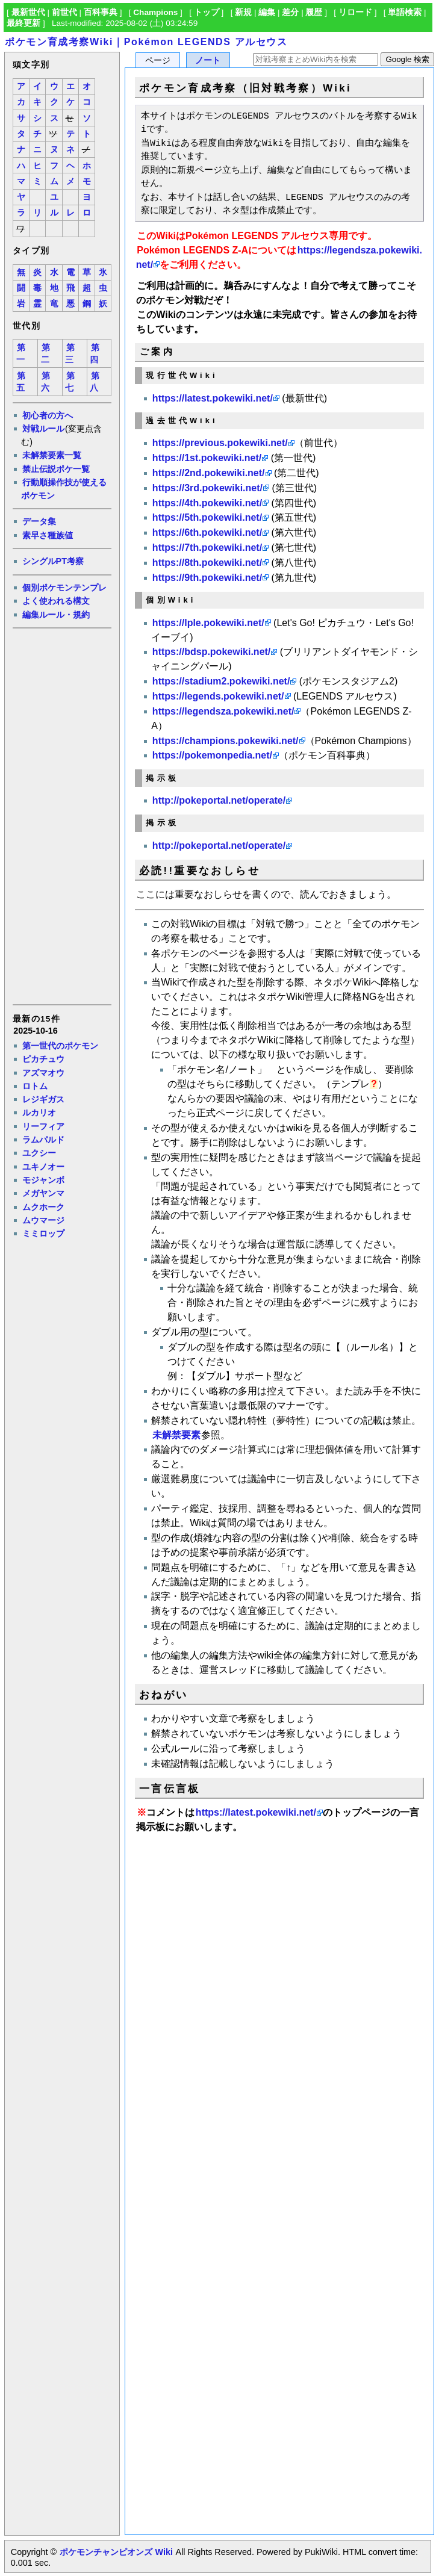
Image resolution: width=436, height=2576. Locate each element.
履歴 (313, 12)
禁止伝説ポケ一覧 (56, 469)
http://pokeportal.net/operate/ (218, 800)
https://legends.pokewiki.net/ (218, 696)
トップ (206, 12)
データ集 (39, 521)
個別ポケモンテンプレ (64, 587)
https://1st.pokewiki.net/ (206, 458)
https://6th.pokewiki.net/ (207, 532)
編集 (266, 12)
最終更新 (23, 23)
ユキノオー (43, 1167)
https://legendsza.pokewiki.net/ (223, 711)
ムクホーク (43, 1207)
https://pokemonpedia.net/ (212, 755)
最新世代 (28, 12)
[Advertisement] (61, 815)
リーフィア (43, 1126)
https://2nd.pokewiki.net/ (208, 473)
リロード (355, 12)
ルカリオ (39, 1112)
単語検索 (405, 12)
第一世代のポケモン (60, 1046)
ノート (207, 60)
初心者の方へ (47, 415)
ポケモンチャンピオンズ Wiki (116, 2552)
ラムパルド (43, 1139)
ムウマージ (43, 1220)
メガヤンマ (43, 1193)
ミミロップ (43, 1233)
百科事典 (100, 12)
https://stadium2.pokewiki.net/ (221, 681)
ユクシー (39, 1153)
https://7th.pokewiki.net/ (207, 547)
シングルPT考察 (53, 561)
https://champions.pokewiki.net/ (225, 741)
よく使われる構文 (56, 601)
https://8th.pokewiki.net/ (207, 562)
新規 (243, 12)
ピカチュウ (43, 1059)
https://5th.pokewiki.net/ (207, 517)
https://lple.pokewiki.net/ (208, 623)
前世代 (64, 12)
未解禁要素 (176, 1435)
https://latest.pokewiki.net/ (212, 398)
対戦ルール (43, 428)
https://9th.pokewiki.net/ (207, 578)
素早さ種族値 (47, 535)
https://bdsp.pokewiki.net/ (211, 652)
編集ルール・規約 (56, 614)
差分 (290, 12)
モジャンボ (43, 1180)
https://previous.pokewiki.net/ (220, 443)
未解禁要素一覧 (51, 455)
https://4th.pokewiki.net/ (207, 503)
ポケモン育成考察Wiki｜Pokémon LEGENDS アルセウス (146, 42)
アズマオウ (43, 1073)
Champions (155, 12)
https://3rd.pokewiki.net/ (207, 488)
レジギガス (43, 1099)
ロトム (35, 1086)
